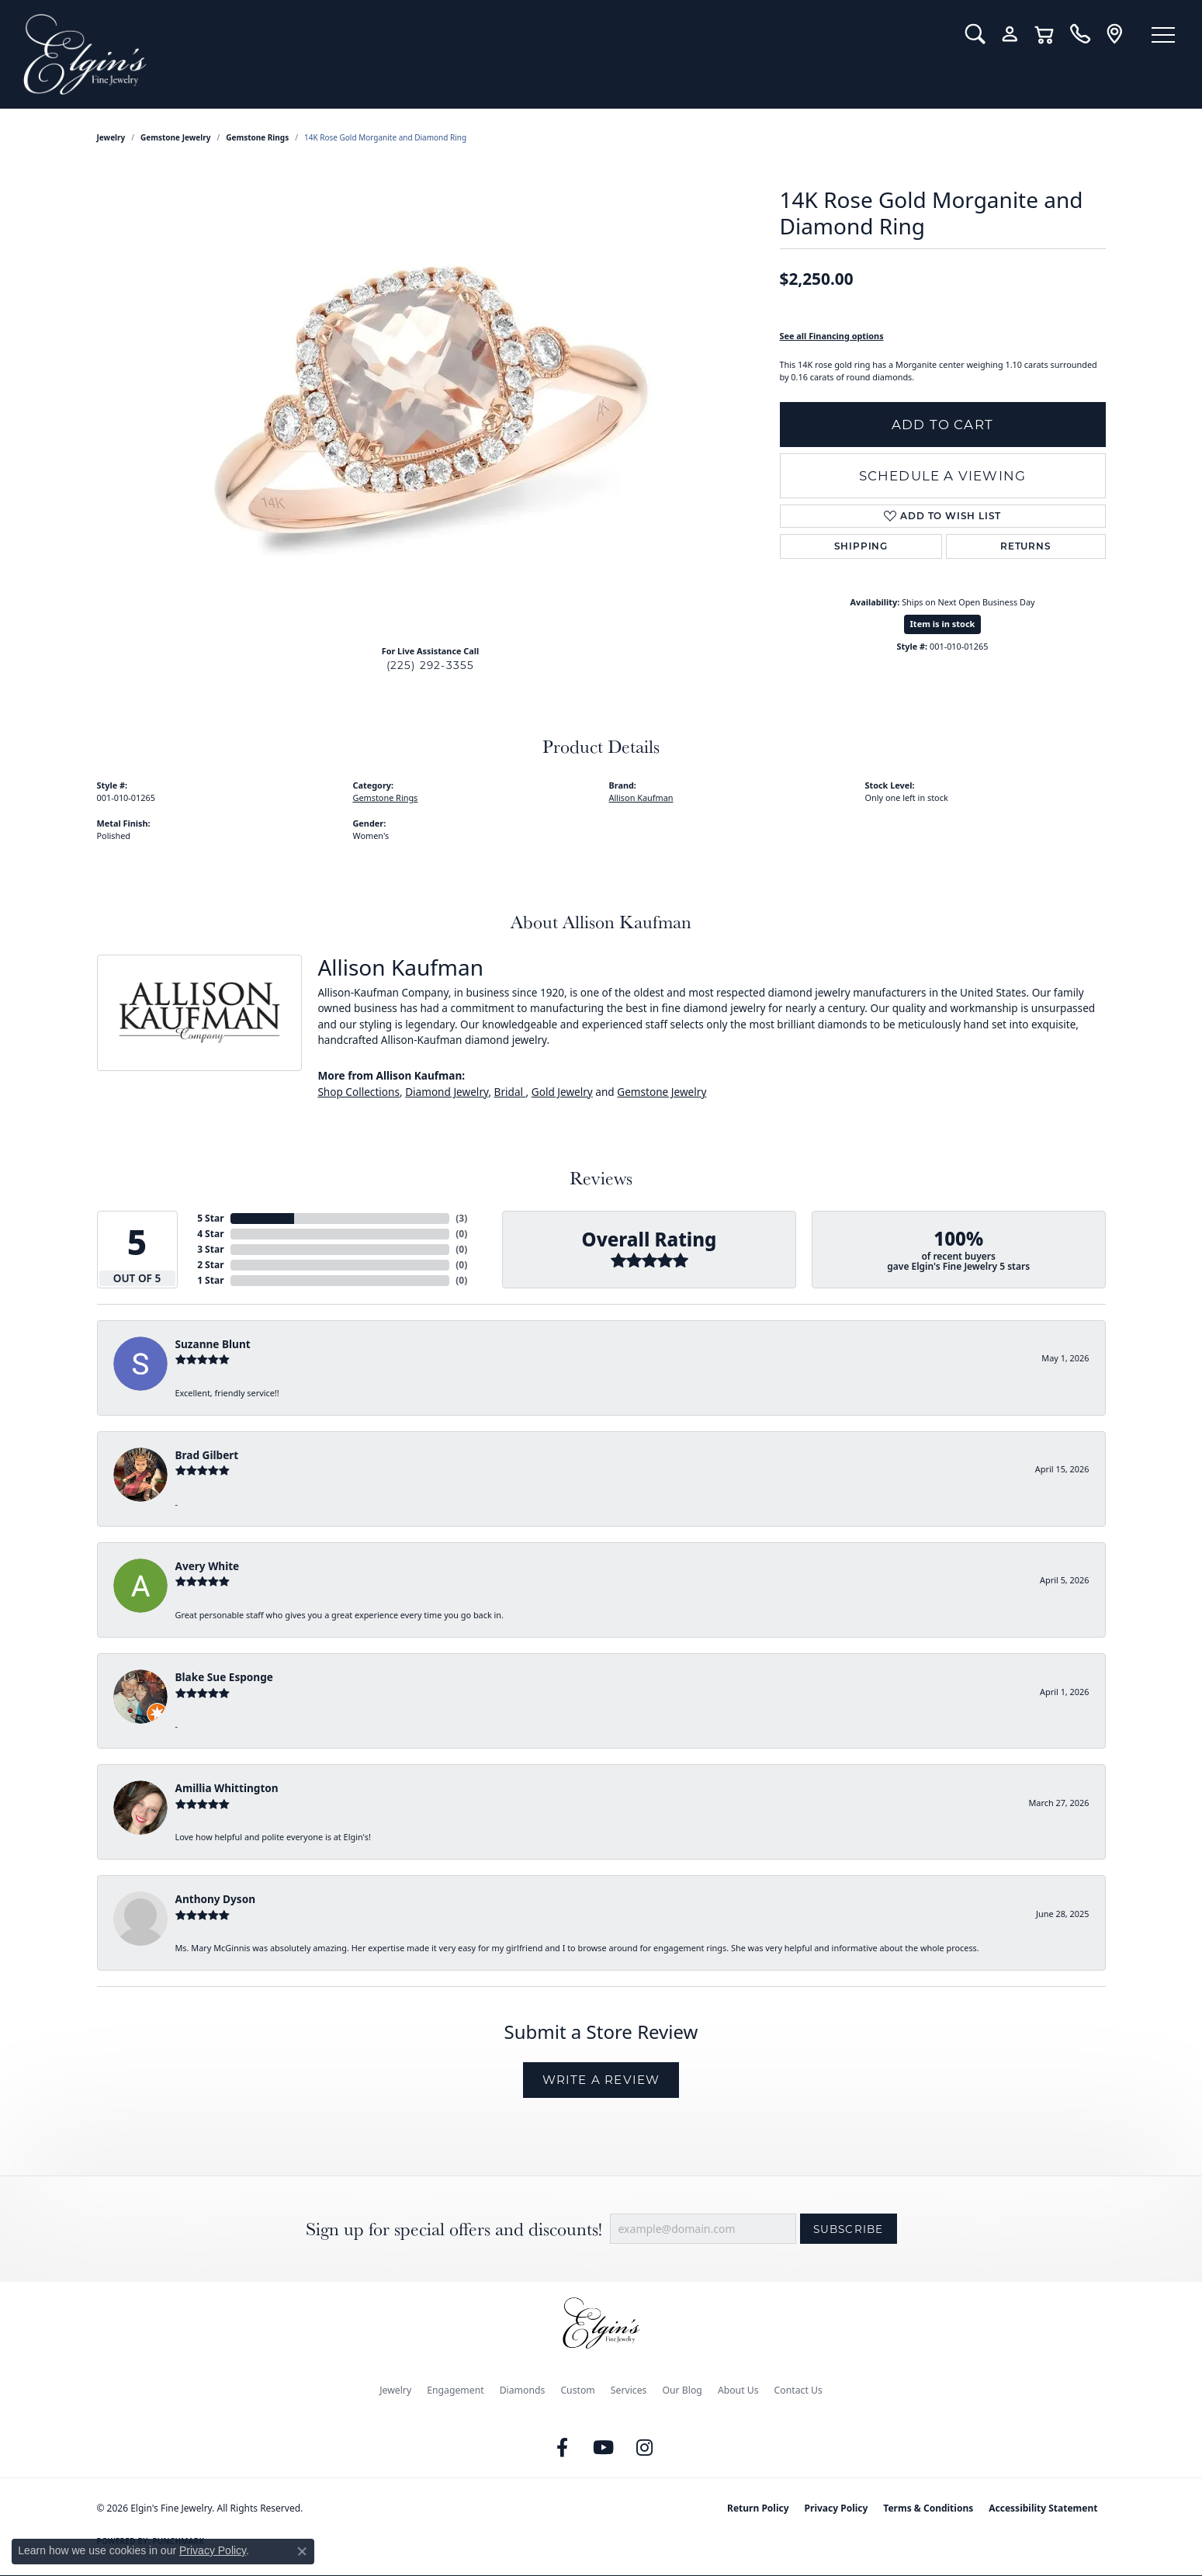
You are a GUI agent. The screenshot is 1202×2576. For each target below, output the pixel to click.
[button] (975, 34)
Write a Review (601, 2079)
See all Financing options (832, 336)
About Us (738, 2390)
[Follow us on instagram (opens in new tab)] (644, 2447)
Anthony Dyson (215, 1898)
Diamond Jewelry (446, 1091)
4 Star (210, 1233)
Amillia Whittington (227, 1787)
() (461, 1218)
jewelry (111, 137)
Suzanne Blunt (213, 1344)
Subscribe (848, 2229)
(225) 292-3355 (430, 665)
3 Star (210, 1249)
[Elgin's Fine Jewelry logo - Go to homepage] (483, 54)
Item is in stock (942, 623)
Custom (577, 2390)
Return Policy (758, 2508)
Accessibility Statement (1043, 2508)
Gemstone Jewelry (175, 137)
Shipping (861, 546)
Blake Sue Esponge (224, 1676)
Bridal (510, 1091)
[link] (1079, 34)
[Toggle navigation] (1163, 35)
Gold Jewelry (562, 1091)
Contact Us (798, 2390)
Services (629, 2390)
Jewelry (395, 2390)
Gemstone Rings (257, 137)
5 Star (210, 1218)
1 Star (210, 1280)
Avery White (207, 1565)
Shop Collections (358, 1091)
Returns (1025, 546)
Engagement (455, 2390)
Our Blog (681, 2390)
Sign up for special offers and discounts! (454, 2228)
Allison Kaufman (641, 797)
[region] (430, 400)
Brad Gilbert (207, 1454)
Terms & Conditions (928, 2508)
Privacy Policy (836, 2508)
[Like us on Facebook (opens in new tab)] (561, 2447)
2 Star (210, 1264)
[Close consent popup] (302, 2551)
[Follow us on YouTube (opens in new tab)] (602, 2447)
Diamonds (523, 2390)
